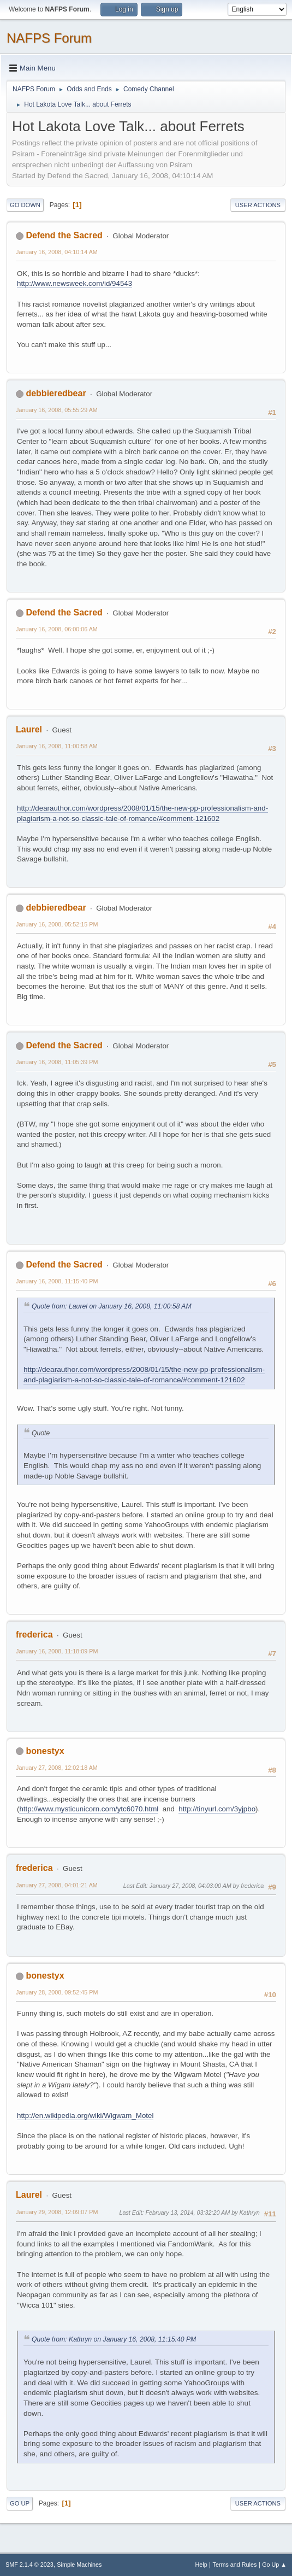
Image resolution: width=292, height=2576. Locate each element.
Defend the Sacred (64, 235)
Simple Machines (79, 2564)
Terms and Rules (235, 2564)
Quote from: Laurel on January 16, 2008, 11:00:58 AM (112, 1306)
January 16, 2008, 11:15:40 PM (57, 1281)
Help (201, 2564)
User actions (258, 205)
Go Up (19, 2503)
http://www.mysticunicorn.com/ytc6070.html (88, 1809)
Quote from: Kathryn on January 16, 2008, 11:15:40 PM (114, 2339)
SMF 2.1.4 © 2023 (29, 2564)
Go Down (25, 205)
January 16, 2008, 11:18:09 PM (57, 1651)
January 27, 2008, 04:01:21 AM (57, 1885)
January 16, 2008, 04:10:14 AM (57, 252)
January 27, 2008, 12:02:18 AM (57, 1767)
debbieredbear (56, 393)
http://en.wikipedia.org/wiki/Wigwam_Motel (85, 2115)
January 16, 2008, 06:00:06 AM (57, 629)
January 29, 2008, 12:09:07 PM (57, 2212)
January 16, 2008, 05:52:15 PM (57, 924)
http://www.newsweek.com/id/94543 (74, 283)
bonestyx (45, 1751)
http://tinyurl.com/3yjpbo (216, 1809)
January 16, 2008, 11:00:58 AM (57, 746)
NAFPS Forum (49, 38)
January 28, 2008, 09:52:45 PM (57, 1992)
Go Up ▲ (274, 2564)
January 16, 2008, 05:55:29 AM (57, 410)
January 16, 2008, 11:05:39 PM (57, 1062)
